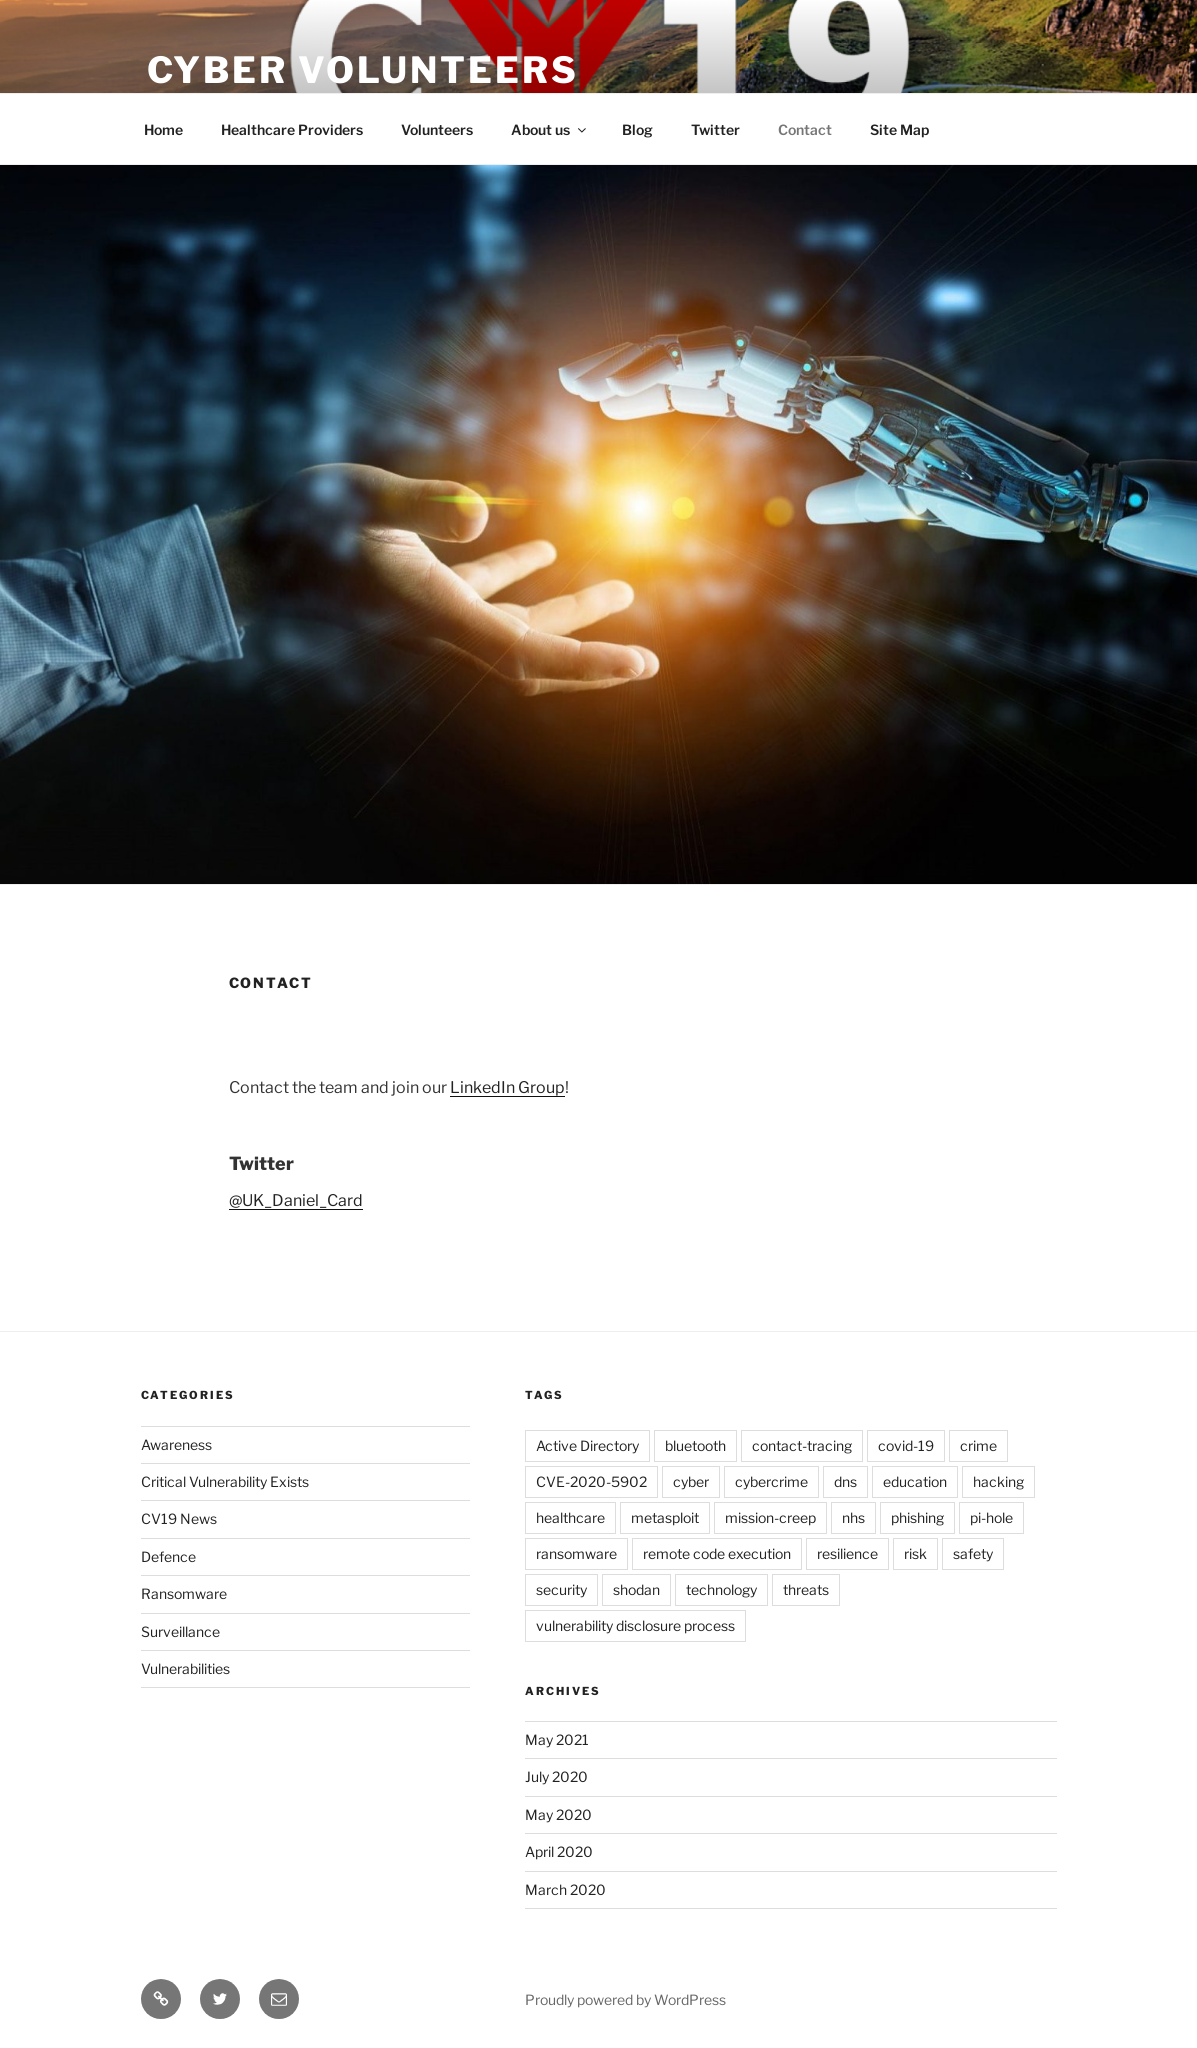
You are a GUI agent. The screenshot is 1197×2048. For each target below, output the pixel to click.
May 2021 (557, 1739)
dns (845, 1481)
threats (806, 1589)
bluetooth (695, 1445)
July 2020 (556, 1776)
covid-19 (906, 1445)
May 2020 (558, 1814)
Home (163, 129)
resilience (847, 1553)
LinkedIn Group (507, 1087)
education (915, 1481)
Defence (168, 1556)
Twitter (715, 129)
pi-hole (991, 1517)
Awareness (176, 1444)
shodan (636, 1589)
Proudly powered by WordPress (625, 1999)
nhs (853, 1517)
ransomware (576, 1553)
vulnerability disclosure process (635, 1625)
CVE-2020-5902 (591, 1481)
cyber (691, 1481)
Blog (637, 129)
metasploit (665, 1517)
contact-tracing (802, 1445)
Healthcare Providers (292, 129)
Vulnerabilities (185, 1668)
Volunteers (437, 129)
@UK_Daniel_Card (296, 1200)
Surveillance (180, 1631)
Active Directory (587, 1445)
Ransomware (184, 1593)
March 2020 (565, 1889)
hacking (998, 1481)
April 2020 (559, 1851)
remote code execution (717, 1553)
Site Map (899, 129)
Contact (805, 129)
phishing (917, 1517)
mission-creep (770, 1517)
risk (915, 1553)
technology (721, 1589)
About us (550, 129)
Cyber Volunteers (363, 70)
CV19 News (179, 1518)
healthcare (570, 1517)
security (561, 1589)
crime (978, 1445)
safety (973, 1553)
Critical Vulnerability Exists (225, 1481)
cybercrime (771, 1481)
